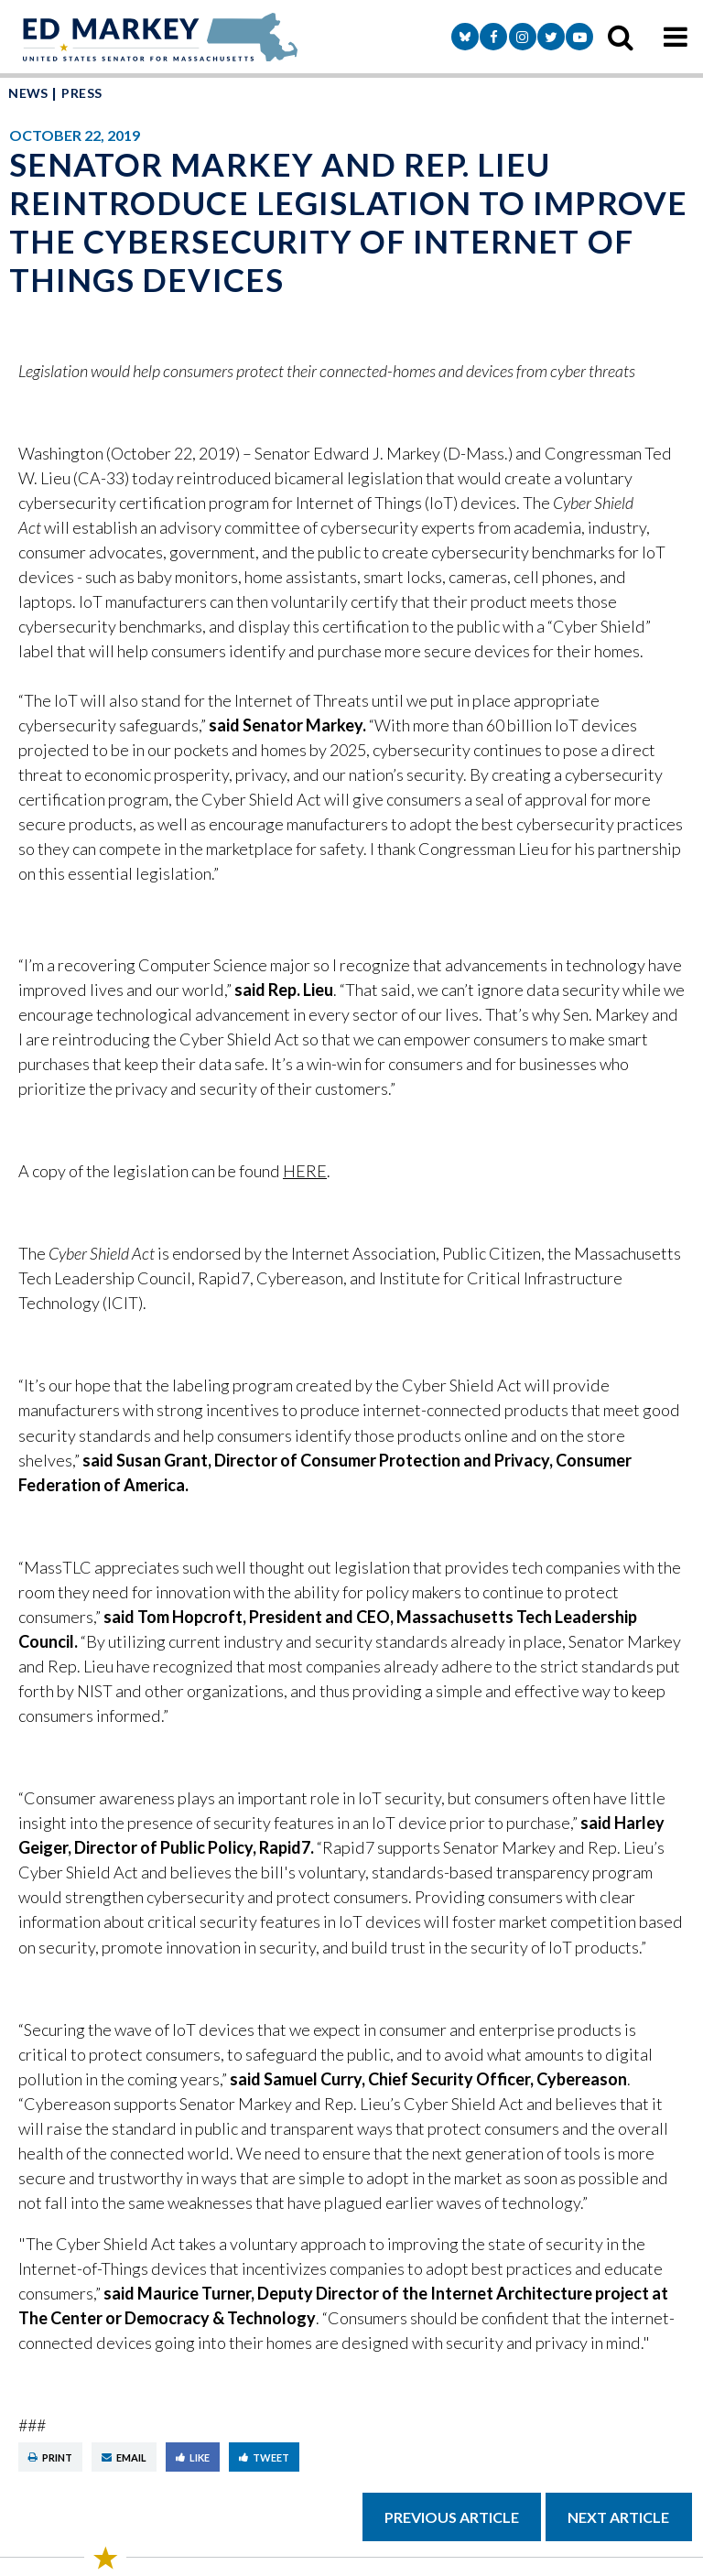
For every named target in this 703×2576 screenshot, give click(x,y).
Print (50, 2457)
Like (193, 2457)
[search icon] (620, 36)
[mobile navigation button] (675, 36)
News (28, 93)
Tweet (264, 2457)
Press (81, 93)
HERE (305, 1171)
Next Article (618, 2517)
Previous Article (451, 2517)
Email (124, 2457)
